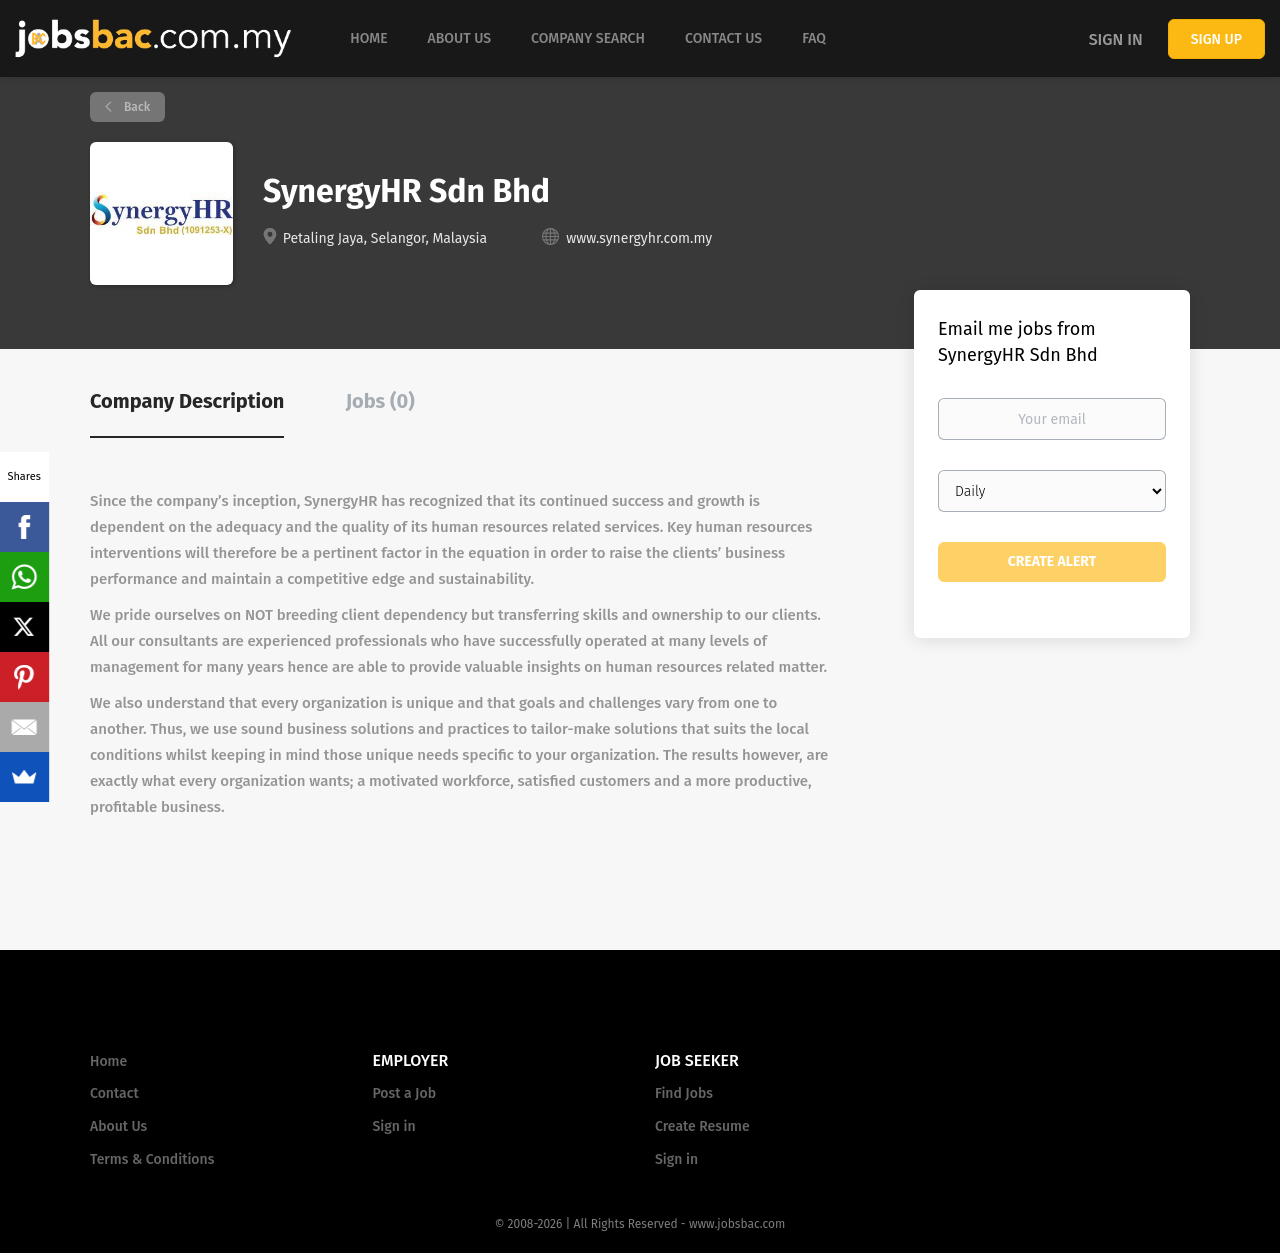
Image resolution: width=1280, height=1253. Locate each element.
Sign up (1216, 39)
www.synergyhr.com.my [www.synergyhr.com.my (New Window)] (639, 238)
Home (108, 1061)
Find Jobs (684, 1093)
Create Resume (702, 1126)
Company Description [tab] (187, 401)
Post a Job (404, 1093)
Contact (114, 1093)
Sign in (1116, 39)
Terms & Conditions (152, 1159)
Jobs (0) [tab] (380, 401)
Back (135, 107)
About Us (118, 1126)
